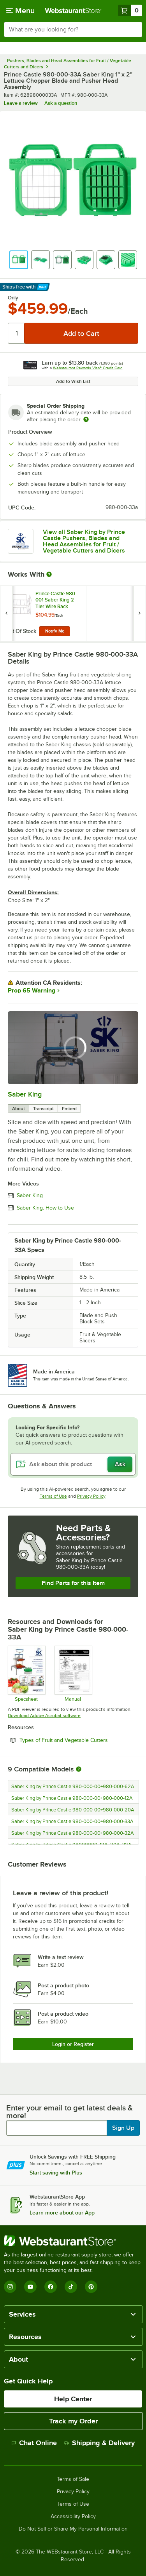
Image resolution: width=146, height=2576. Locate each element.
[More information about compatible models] (79, 1769)
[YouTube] (30, 2287)
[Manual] (73, 1674)
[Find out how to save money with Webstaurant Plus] (7, 594)
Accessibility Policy (73, 2516)
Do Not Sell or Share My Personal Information (73, 2529)
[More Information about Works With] (49, 574)
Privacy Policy (91, 1496)
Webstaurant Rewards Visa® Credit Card (88, 368)
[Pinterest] (91, 2287)
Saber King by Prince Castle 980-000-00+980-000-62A (72, 1786)
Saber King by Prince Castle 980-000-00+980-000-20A (72, 1810)
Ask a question (60, 103)
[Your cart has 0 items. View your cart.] (130, 10)
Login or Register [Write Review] (73, 2044)
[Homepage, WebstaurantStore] (73, 10)
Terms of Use (53, 1496)
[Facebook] (50, 2287)
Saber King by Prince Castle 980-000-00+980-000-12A (72, 1798)
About (18, 1108)
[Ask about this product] (73, 1464)
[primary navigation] (20, 10)
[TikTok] (71, 2287)
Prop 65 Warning (31, 990)
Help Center (73, 2399)
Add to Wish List (73, 381)
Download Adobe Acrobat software (44, 1715)
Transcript (43, 1108)
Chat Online (34, 2443)
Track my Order (73, 2421)
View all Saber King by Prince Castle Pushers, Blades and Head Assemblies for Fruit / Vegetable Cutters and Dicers (84, 541)
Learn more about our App (62, 2212)
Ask (120, 1464)
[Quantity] (16, 333)
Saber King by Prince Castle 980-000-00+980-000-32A (72, 1833)
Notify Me (54, 631)
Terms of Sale (73, 2479)
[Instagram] (10, 2287)
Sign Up (123, 2127)
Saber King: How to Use (45, 1208)
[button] (18, 259)
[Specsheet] (26, 1674)
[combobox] (73, 29)
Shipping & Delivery (99, 2443)
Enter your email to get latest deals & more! (69, 2111)
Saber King (25, 1094)
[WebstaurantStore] (73, 2241)
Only (13, 298)
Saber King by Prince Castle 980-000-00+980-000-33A (72, 1821)
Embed (69, 1108)
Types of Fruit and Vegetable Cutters (78, 1740)
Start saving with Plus (56, 2172)
